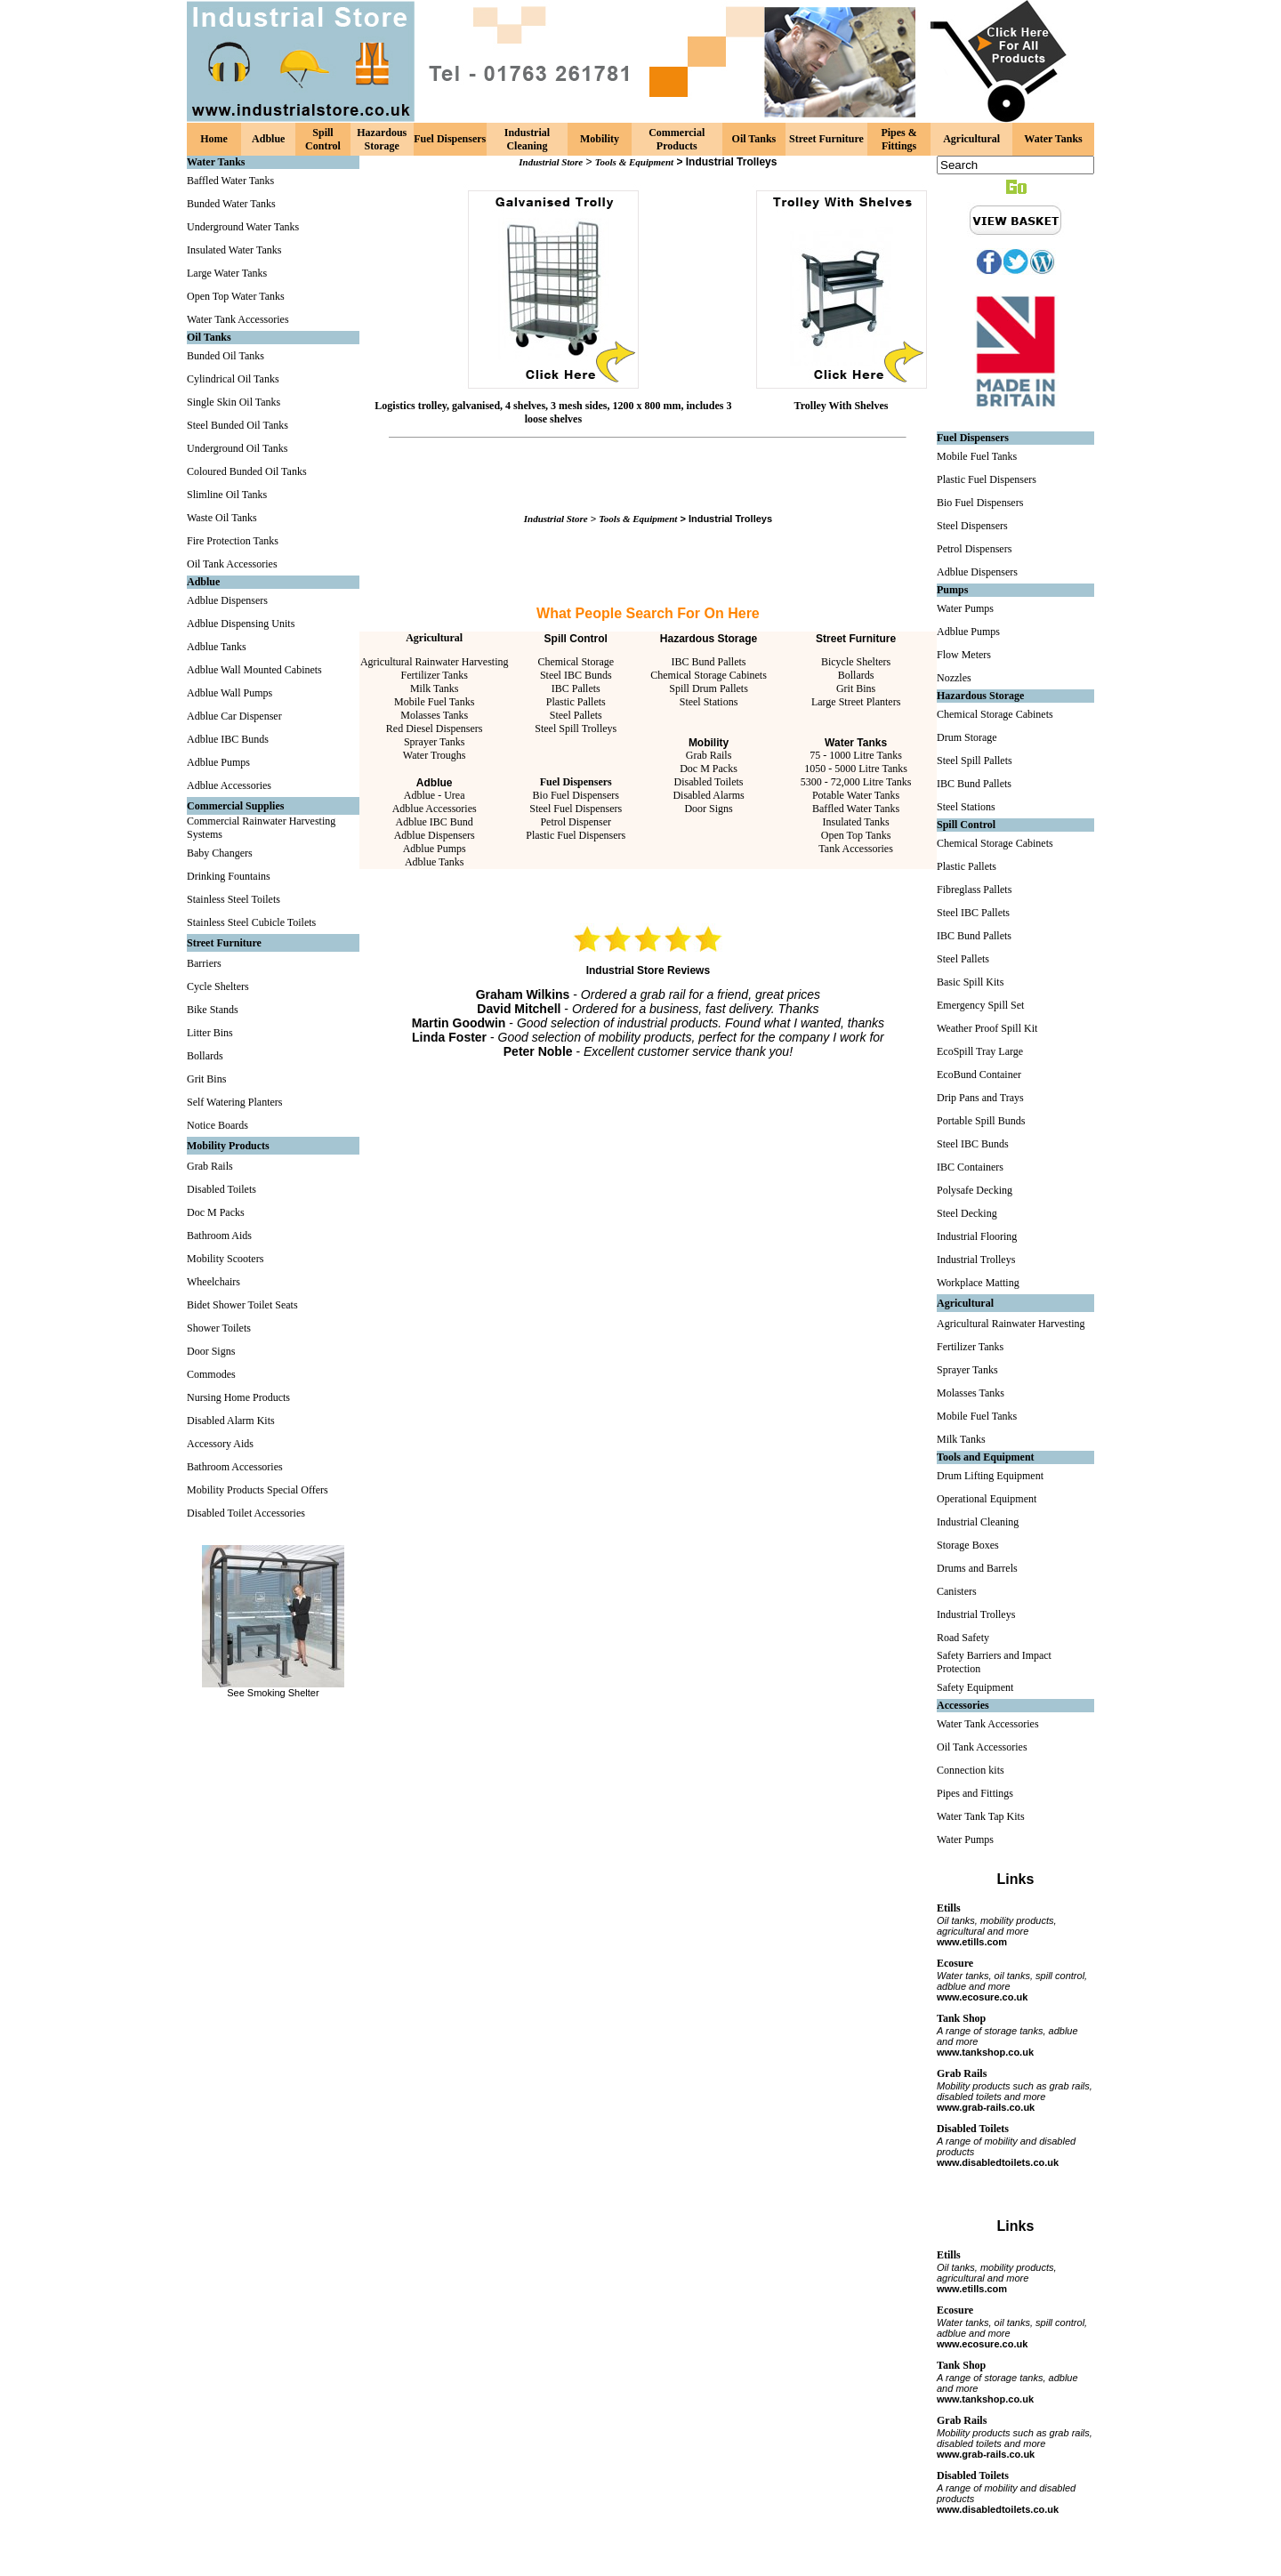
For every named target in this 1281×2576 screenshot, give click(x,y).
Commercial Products (677, 139)
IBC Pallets (576, 688)
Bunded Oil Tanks (225, 356)
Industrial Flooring (977, 1236)
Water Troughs (434, 755)
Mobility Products (228, 1145)
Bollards (205, 1056)
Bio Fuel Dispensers (576, 795)
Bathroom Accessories (235, 1467)
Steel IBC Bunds (576, 675)
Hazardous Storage (382, 139)
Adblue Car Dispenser (234, 716)
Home (214, 139)
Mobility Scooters (225, 1258)
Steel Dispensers (972, 525)
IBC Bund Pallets (709, 662)
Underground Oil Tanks (237, 448)
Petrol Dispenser (575, 822)
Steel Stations (709, 702)
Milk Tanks (434, 688)
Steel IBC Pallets (973, 912)
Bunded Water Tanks (231, 203)
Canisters (957, 1591)
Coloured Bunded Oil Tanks (247, 471)
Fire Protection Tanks (232, 541)
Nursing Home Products (238, 1397)
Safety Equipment (975, 1687)
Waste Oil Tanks (222, 517)
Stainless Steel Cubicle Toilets (251, 922)
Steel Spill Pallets (974, 760)
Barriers (204, 963)
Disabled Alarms (708, 795)
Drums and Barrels (977, 1568)
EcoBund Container (979, 1074)
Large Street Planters (855, 702)
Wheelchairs (213, 1282)
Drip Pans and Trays (980, 1097)
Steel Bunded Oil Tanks (237, 425)
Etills (949, 1908)
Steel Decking (967, 1213)
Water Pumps (965, 608)
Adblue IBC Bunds (228, 739)
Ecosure (955, 1963)
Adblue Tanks (216, 646)
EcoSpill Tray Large (980, 1051)
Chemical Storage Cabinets (708, 675)
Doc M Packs (216, 1212)
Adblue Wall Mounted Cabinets (254, 670)
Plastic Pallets (576, 702)
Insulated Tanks (855, 822)
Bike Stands (212, 1009)
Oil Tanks (754, 139)
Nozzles (954, 678)
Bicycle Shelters (855, 662)
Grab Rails (210, 1166)
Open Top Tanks (856, 835)
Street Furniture (826, 139)
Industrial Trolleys (976, 1259)
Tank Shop (961, 2018)
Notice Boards (217, 1125)
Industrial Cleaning (527, 139)
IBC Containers (970, 1167)
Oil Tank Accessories (232, 564)
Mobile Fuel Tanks (434, 702)
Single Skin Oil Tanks (233, 402)
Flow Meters (964, 654)
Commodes (211, 1374)
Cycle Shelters (218, 986)
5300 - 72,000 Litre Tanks (856, 782)
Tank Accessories (855, 848)
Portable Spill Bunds (981, 1121)
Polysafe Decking (974, 1190)
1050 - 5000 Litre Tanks (855, 768)
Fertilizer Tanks (434, 675)
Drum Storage (967, 737)
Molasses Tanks (434, 715)
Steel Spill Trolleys (575, 728)
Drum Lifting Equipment (990, 1475)
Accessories (963, 1705)
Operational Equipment (986, 1499)
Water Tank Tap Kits (981, 1816)
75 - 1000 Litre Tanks (856, 755)
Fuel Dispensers (450, 139)
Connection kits (970, 1770)
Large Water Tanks (227, 273)
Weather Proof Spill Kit (987, 1028)
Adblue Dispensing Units (240, 623)
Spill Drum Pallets (708, 688)
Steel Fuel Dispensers (575, 808)
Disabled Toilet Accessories (246, 1513)
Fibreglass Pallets (974, 889)
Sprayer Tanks (434, 742)
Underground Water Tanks (243, 227)
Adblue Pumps (218, 762)
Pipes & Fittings (898, 139)
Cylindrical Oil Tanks (233, 379)
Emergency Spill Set (980, 1005)
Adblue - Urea (434, 795)
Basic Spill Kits (970, 982)
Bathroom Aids (219, 1235)
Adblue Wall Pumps (229, 693)
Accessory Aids (220, 1443)
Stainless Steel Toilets (233, 899)
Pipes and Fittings (975, 1793)
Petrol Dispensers (974, 549)
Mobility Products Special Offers (257, 1490)
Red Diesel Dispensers (434, 728)
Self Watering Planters (234, 1102)
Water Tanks (1053, 139)
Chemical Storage (575, 662)
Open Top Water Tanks (236, 296)
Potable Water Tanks (855, 795)
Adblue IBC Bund (434, 822)
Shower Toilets (219, 1328)
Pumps (952, 590)
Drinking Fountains (228, 876)
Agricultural (971, 139)
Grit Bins (206, 1079)
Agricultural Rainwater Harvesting (434, 662)
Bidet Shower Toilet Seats (242, 1305)
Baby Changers (220, 853)
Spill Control (323, 139)
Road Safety (963, 1637)
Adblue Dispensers (227, 600)
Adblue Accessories (229, 785)
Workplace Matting (978, 1282)
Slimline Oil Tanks (227, 494)
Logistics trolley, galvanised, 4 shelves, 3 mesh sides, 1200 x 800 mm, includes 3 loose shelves (553, 412)
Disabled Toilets (221, 1189)
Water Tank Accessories (238, 319)
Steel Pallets (576, 715)
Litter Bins (210, 1032)
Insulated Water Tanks (234, 250)
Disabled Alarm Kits (231, 1420)
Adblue (268, 139)
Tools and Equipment (986, 1457)
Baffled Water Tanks (230, 180)
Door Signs (211, 1351)
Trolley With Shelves (841, 405)
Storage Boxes (968, 1545)
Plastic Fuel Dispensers (575, 835)
